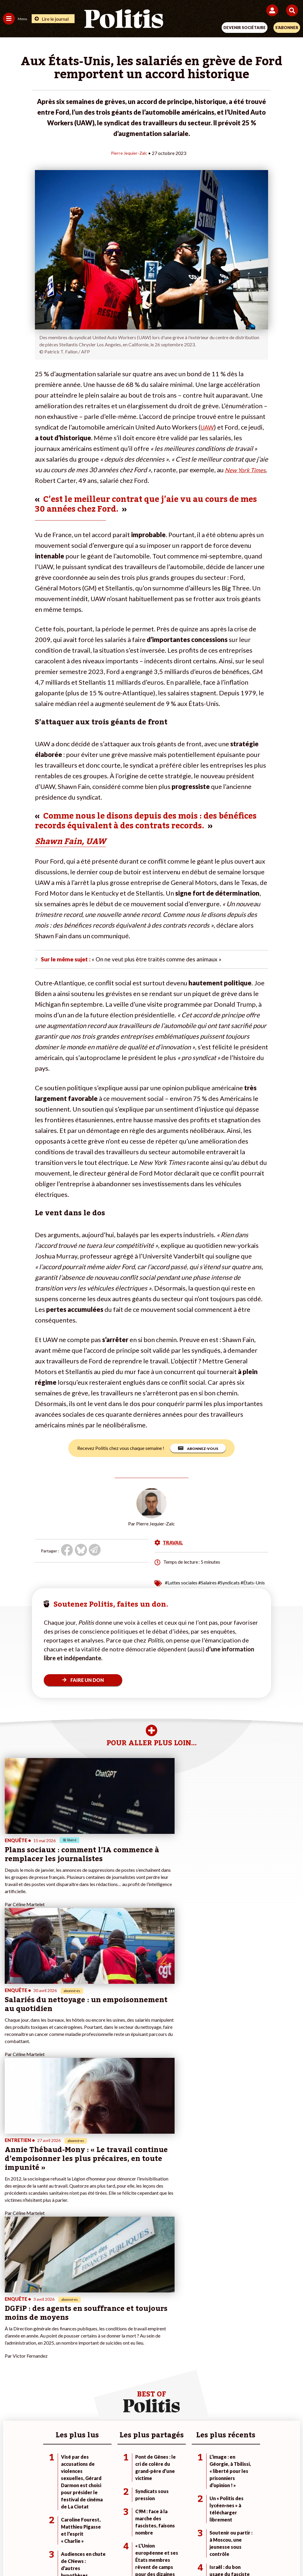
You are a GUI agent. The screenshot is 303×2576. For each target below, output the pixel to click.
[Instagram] (129, 2555)
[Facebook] (74, 2555)
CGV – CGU (152, 2534)
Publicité (244, 2534)
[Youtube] (111, 2555)
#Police (208, 2349)
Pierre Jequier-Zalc (129, 153)
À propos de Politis (119, 2368)
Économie (60, 2356)
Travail (57, 2349)
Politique (11, 2349)
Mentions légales (62, 2534)
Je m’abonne (113, 2356)
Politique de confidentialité (200, 2534)
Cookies (269, 2534)
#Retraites (211, 2362)
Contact (29, 2534)
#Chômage (211, 2368)
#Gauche (209, 2356)
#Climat (208, 2343)
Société (10, 2362)
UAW (207, 427)
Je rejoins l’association (123, 2362)
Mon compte (114, 2374)
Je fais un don (115, 2343)
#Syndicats (228, 1583)
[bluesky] (92, 2555)
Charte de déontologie (110, 2534)
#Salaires (207, 1583)
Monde (57, 2343)
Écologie (11, 2356)
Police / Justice (65, 2374)
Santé (56, 2368)
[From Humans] (148, 2555)
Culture (10, 2374)
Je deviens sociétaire (121, 2349)
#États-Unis (253, 1583)
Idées (8, 2368)
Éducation (60, 2362)
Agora (8, 2343)
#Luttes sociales (181, 1583)
